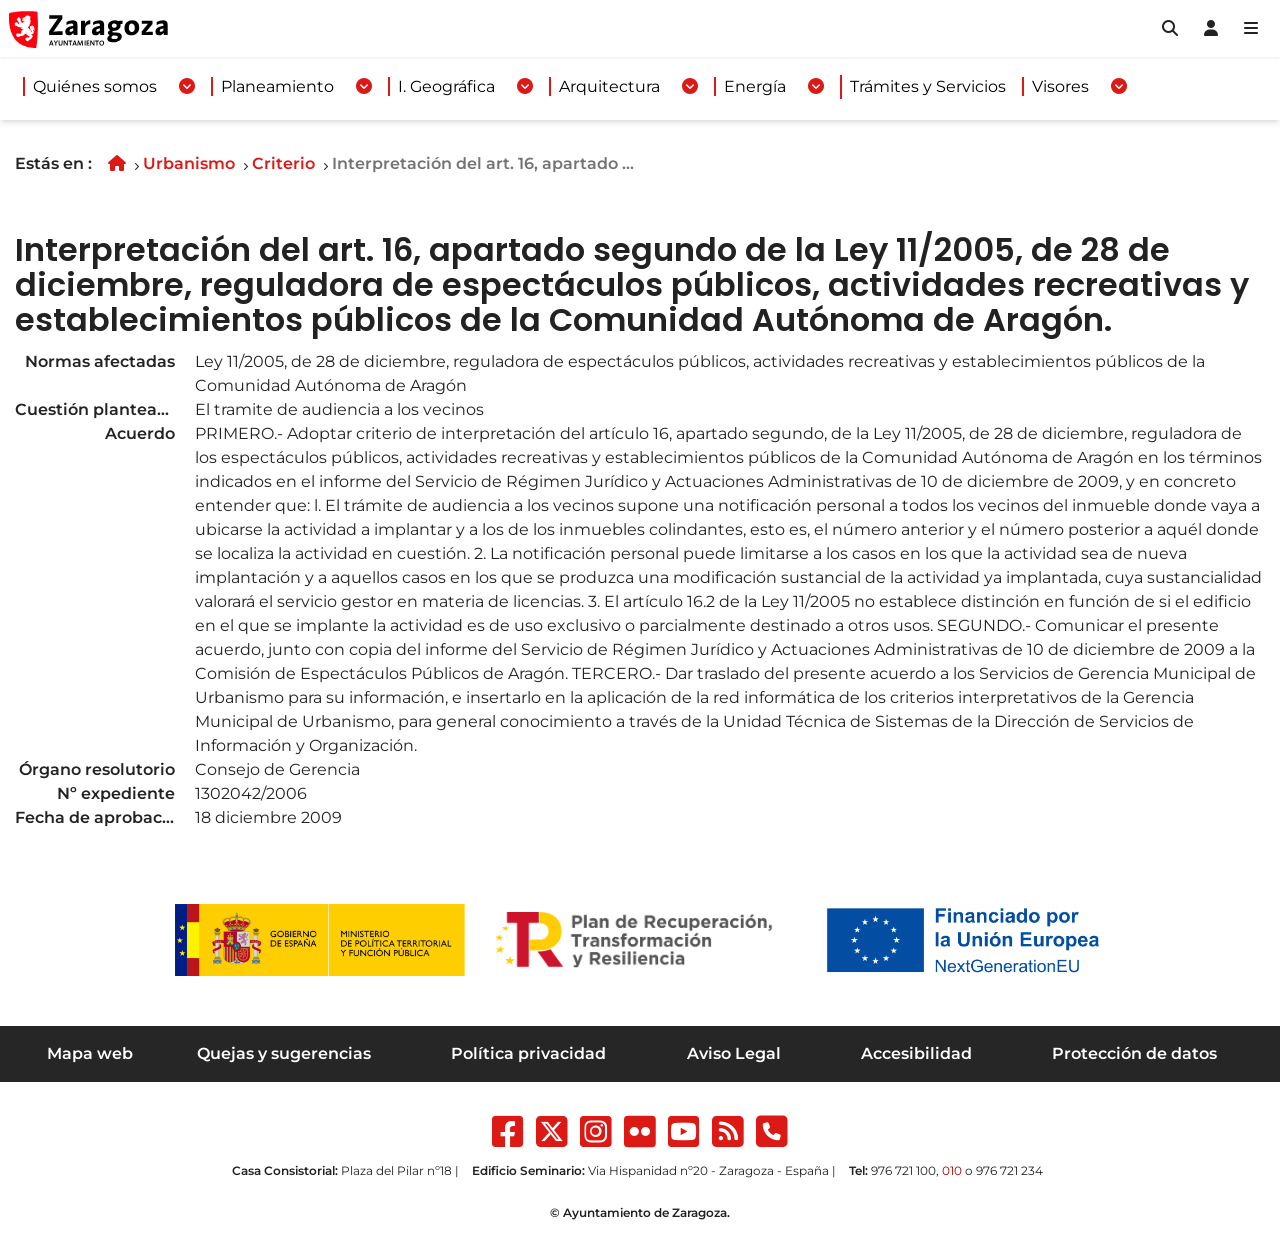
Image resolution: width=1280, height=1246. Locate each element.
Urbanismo (189, 163)
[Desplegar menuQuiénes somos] (187, 87)
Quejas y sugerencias (284, 1053)
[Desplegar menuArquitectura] (690, 87)
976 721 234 (1009, 1170)
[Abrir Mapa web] (1251, 29)
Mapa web (90, 1053)
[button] (1170, 29)
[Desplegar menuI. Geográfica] (525, 87)
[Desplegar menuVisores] (1119, 87)
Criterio (283, 163)
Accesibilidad (916, 1053)
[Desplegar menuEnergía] (816, 87)
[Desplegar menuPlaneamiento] (364, 87)
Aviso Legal (734, 1053)
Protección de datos (1134, 1053)
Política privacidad (528, 1053)
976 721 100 (903, 1170)
